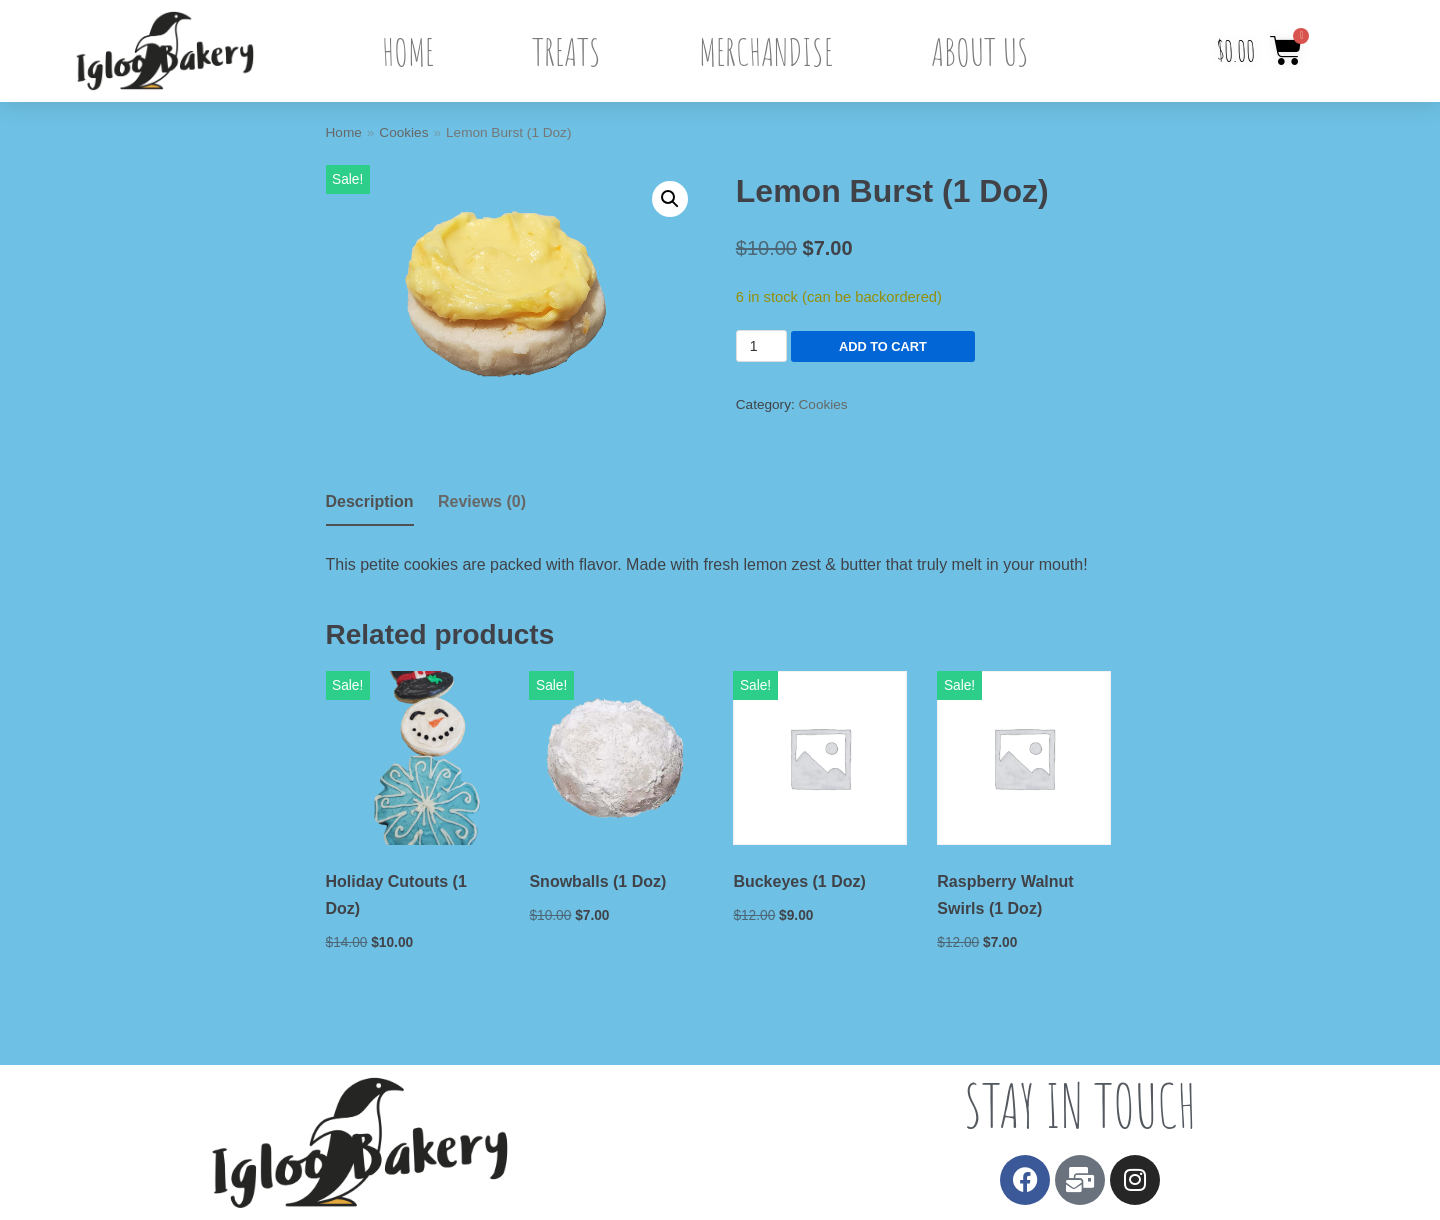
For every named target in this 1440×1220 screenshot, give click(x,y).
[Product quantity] (761, 346)
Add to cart (847, 346)
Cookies (403, 132)
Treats (566, 51)
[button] (670, 199)
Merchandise (766, 51)
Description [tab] (370, 501)
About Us (980, 51)
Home (408, 51)
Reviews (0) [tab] (482, 501)
